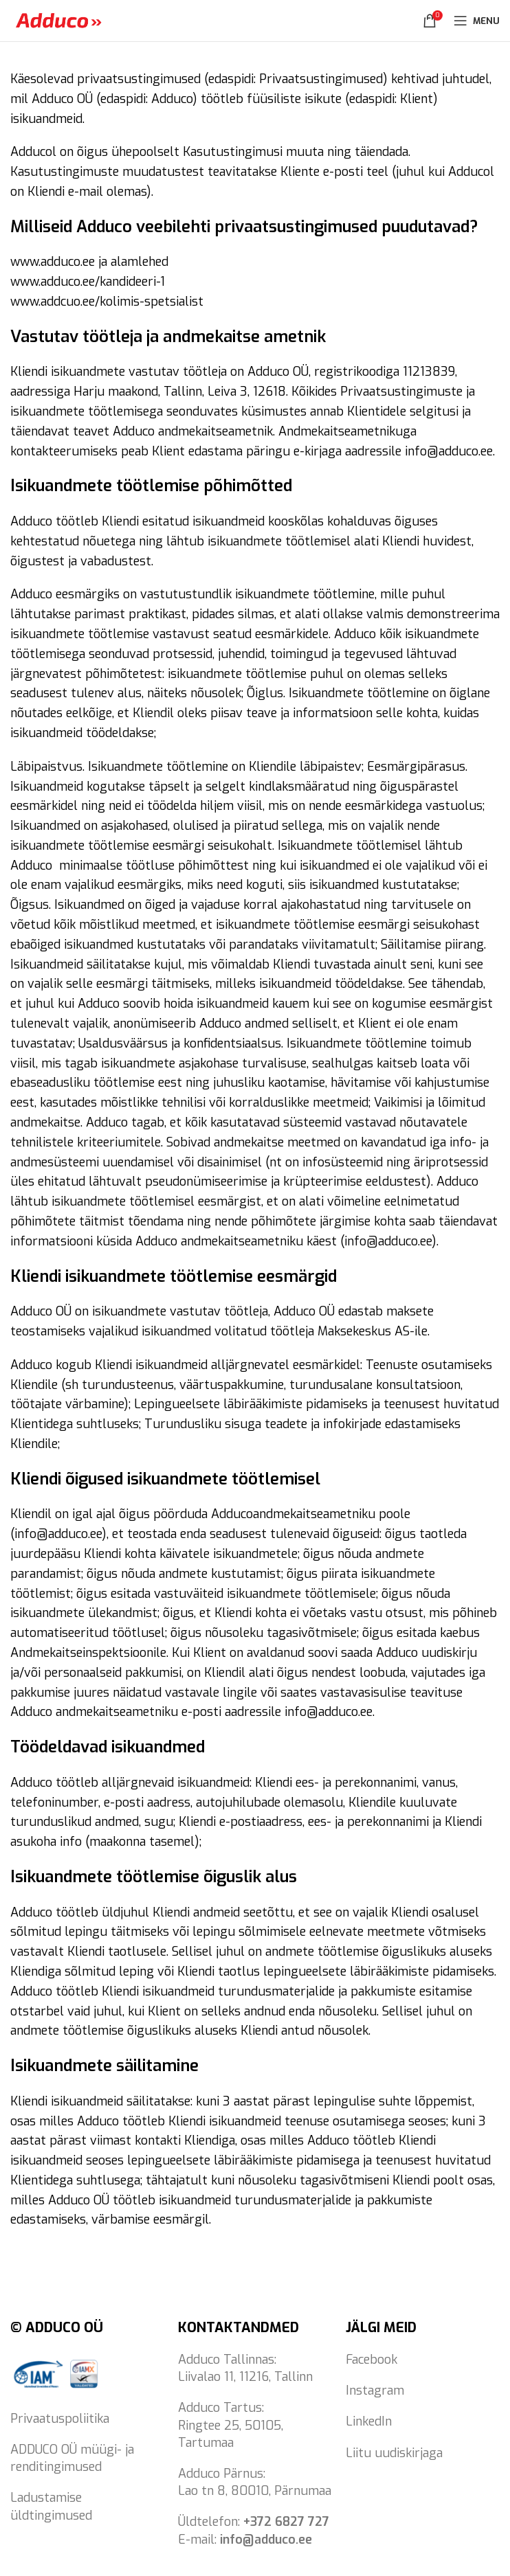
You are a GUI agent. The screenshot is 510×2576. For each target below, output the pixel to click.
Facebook (371, 2359)
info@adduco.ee (266, 2539)
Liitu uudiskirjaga (394, 2453)
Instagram (375, 2390)
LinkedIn (369, 2421)
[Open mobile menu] (477, 20)
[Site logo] (58, 20)
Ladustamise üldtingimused (51, 2506)
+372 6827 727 (286, 2521)
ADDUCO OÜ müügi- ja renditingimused (72, 2458)
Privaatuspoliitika (59, 2418)
